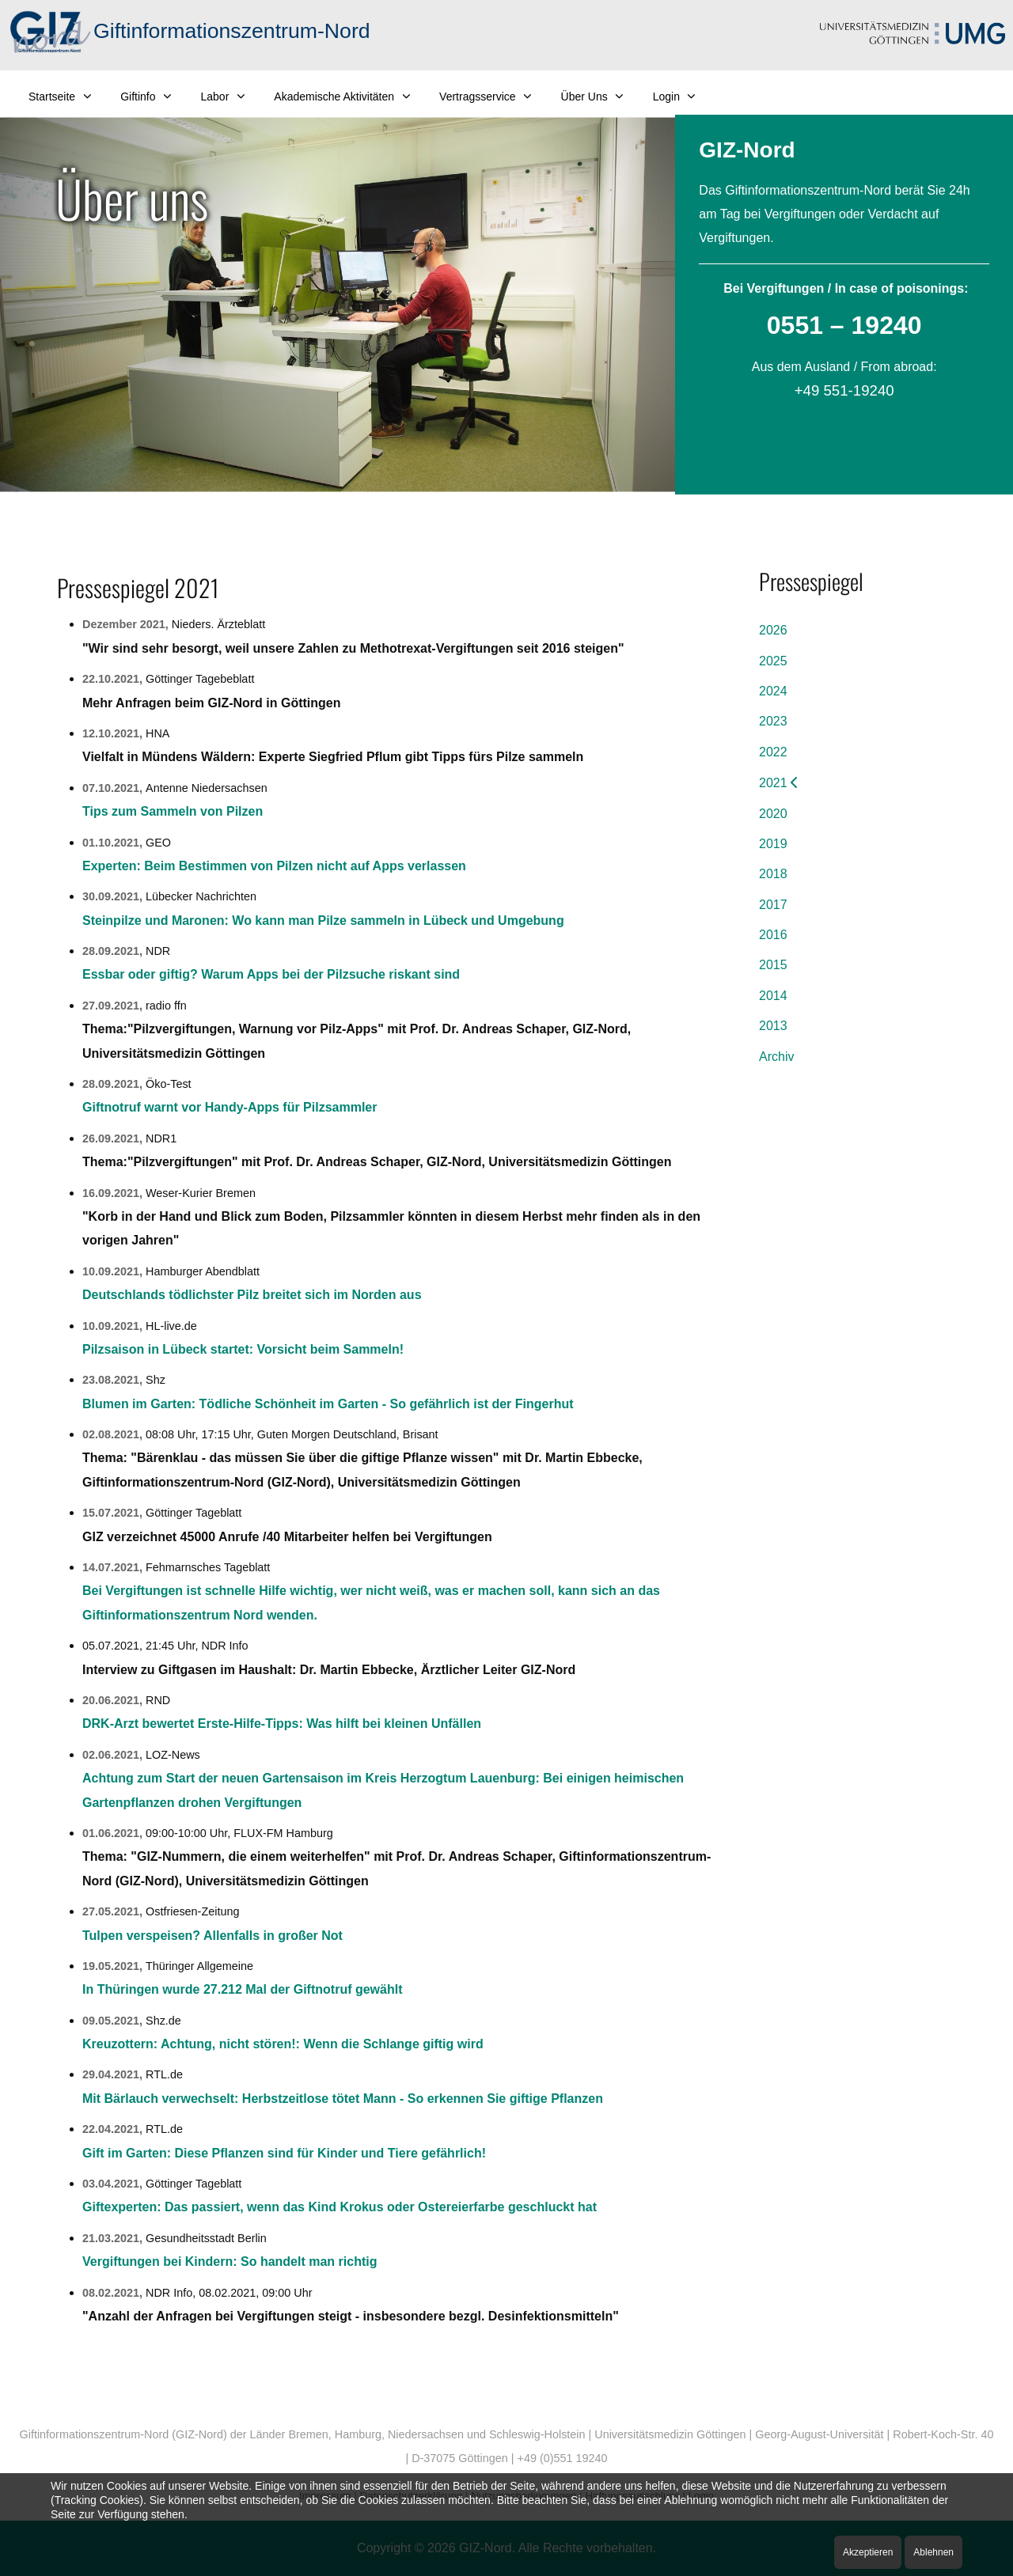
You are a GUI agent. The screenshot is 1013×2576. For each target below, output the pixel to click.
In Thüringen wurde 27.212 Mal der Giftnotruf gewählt (242, 1989)
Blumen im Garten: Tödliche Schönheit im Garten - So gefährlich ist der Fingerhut (328, 1404)
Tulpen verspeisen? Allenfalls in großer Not (212, 1935)
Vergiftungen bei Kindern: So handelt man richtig (229, 2261)
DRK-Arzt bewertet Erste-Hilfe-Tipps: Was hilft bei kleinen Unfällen (281, 1723)
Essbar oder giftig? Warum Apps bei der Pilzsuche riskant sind (271, 974)
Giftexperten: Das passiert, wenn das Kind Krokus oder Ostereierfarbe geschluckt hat (339, 2207)
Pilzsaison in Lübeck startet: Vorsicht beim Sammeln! (243, 1349)
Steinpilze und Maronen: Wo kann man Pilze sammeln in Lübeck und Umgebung (323, 920)
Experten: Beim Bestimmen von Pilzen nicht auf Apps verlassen (274, 866)
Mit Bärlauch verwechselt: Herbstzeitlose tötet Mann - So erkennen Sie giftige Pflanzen (342, 2098)
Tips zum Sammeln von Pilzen (172, 811)
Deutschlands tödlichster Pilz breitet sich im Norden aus (252, 1294)
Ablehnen (933, 2552)
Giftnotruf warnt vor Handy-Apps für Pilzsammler (229, 1107)
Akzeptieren (868, 2552)
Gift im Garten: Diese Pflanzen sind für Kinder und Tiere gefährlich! (284, 2153)
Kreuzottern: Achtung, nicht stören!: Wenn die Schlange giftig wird (283, 2044)
